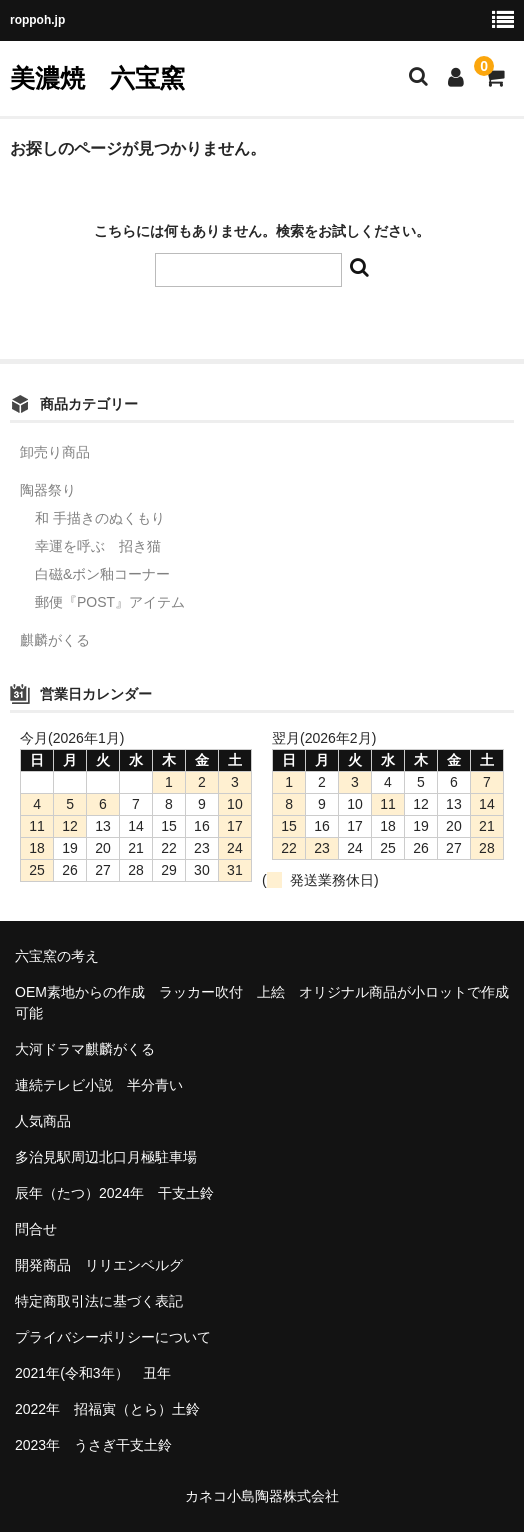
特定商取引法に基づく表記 (99, 1301)
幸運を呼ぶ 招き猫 (98, 546)
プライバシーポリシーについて (113, 1337)
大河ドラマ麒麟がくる (85, 1049)
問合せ (36, 1229)
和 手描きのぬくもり (100, 518)
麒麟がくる (55, 640)
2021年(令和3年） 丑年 (93, 1373)
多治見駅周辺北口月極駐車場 (106, 1157)
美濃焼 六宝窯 (97, 78)
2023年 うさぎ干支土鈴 (93, 1445)
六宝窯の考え (57, 956)
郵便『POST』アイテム (110, 602)
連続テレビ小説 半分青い (99, 1085)
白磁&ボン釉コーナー (102, 574)
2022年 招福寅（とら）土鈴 (107, 1409)
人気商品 (43, 1121)
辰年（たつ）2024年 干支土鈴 (114, 1193)
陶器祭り (48, 490)
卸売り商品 (55, 452)
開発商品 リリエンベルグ (99, 1265)
